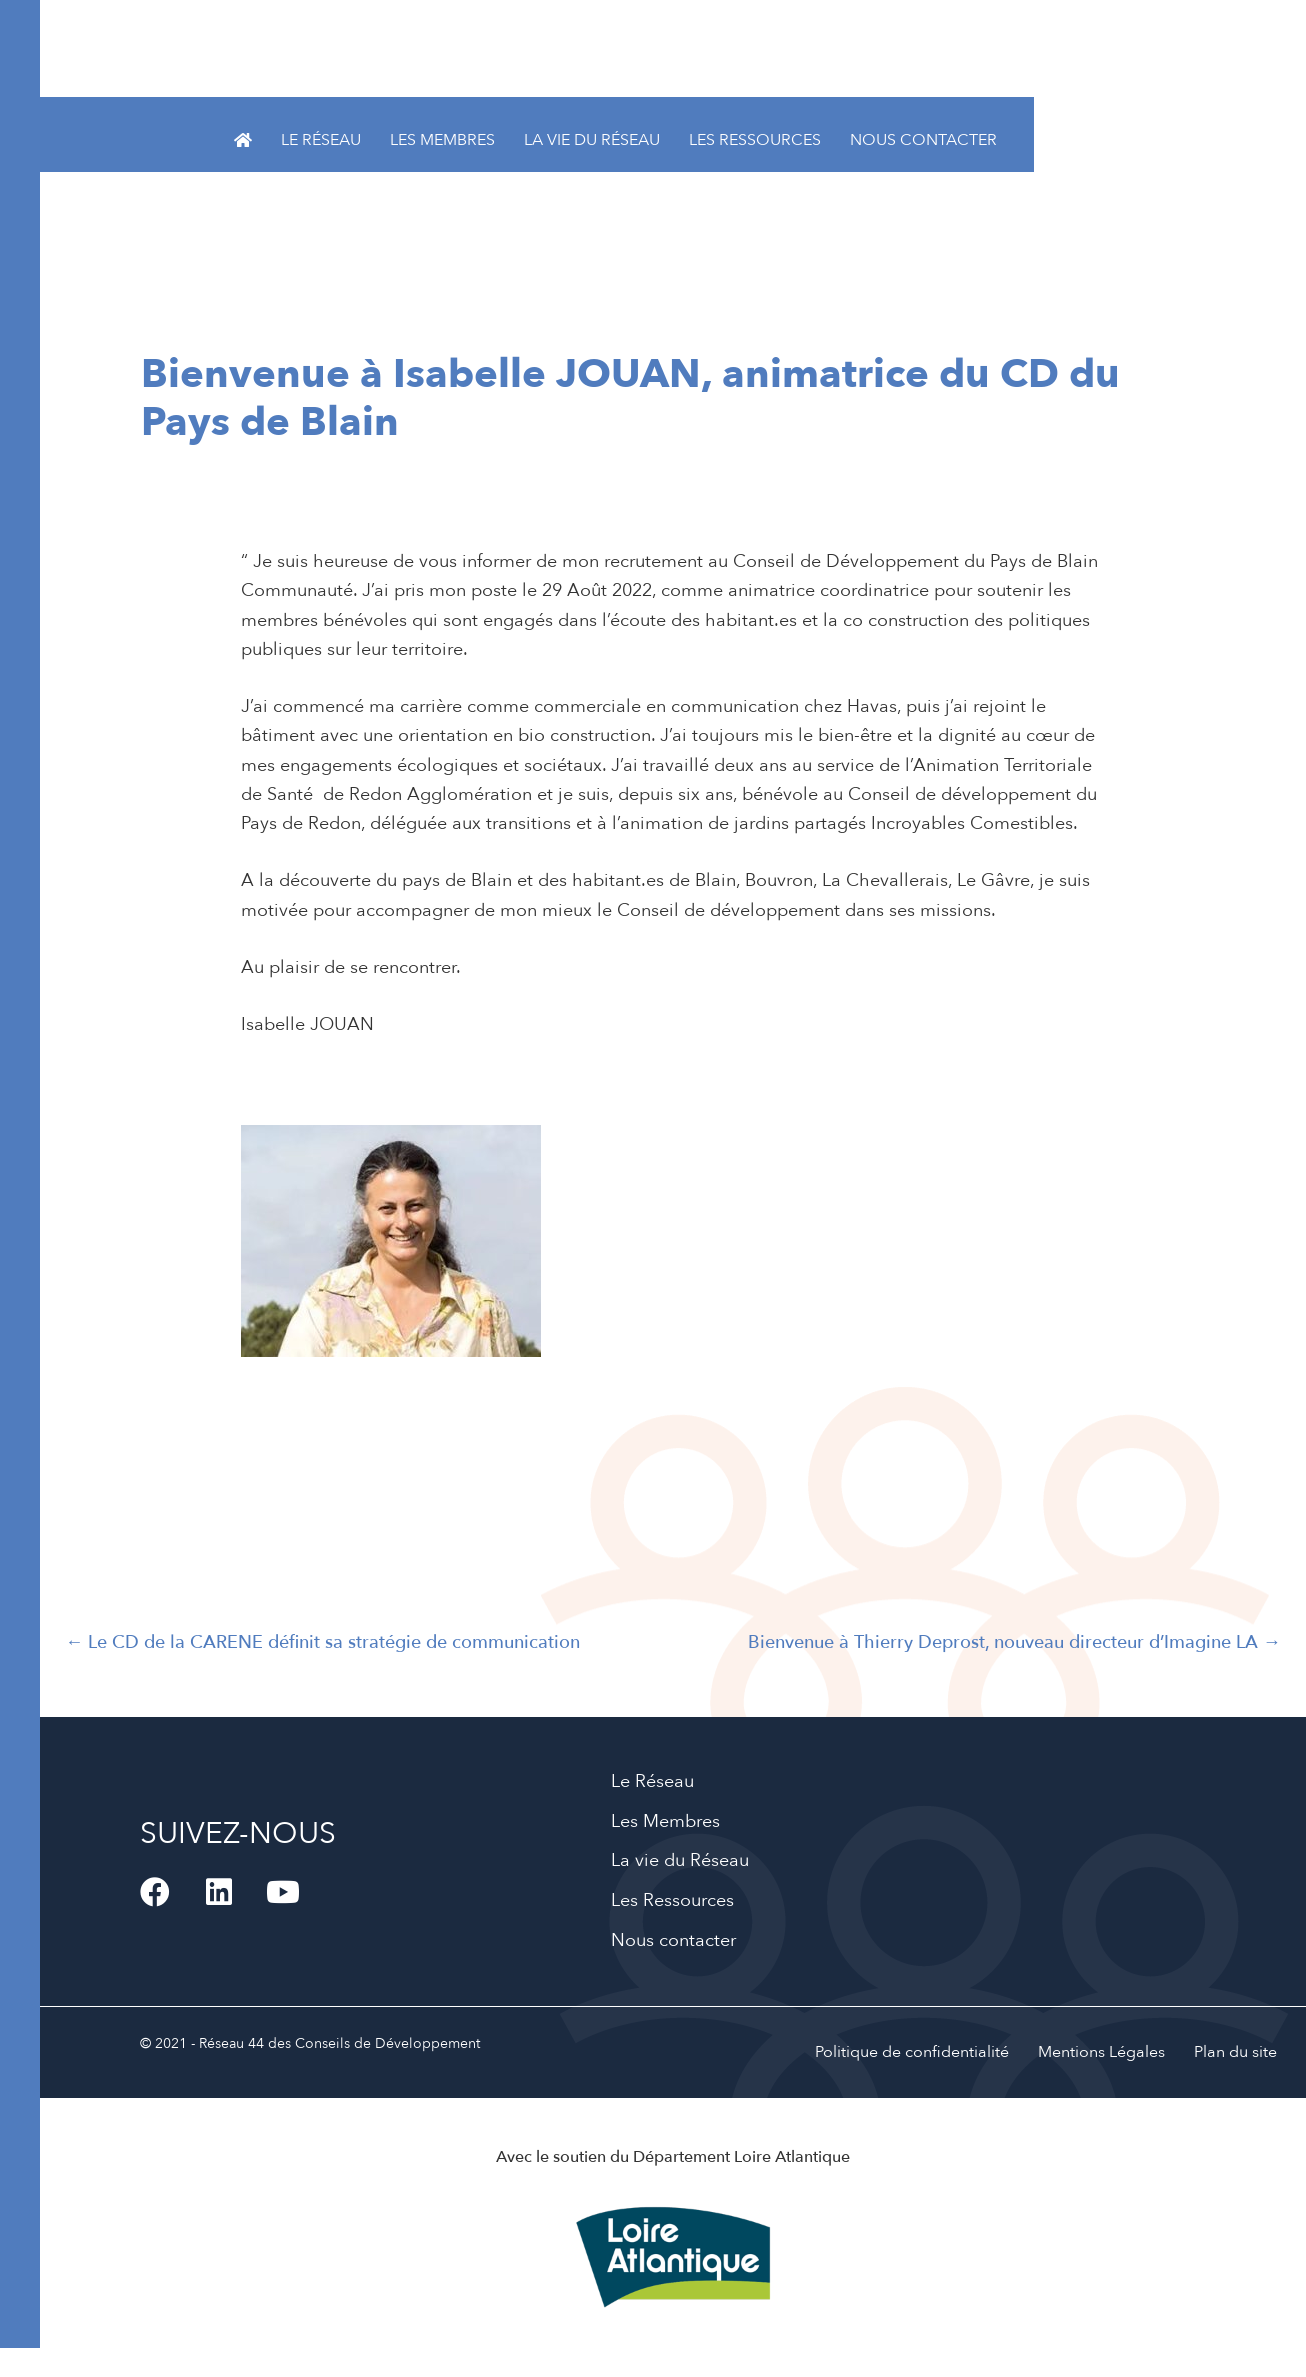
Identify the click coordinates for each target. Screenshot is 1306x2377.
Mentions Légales (1101, 2052)
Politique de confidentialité (912, 2052)
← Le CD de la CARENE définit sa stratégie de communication (322, 1642)
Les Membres (442, 140)
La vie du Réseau (592, 140)
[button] (155, 1892)
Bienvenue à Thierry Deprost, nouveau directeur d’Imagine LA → (1014, 1642)
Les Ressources (755, 140)
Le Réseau (321, 140)
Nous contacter (923, 140)
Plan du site (1235, 2052)
